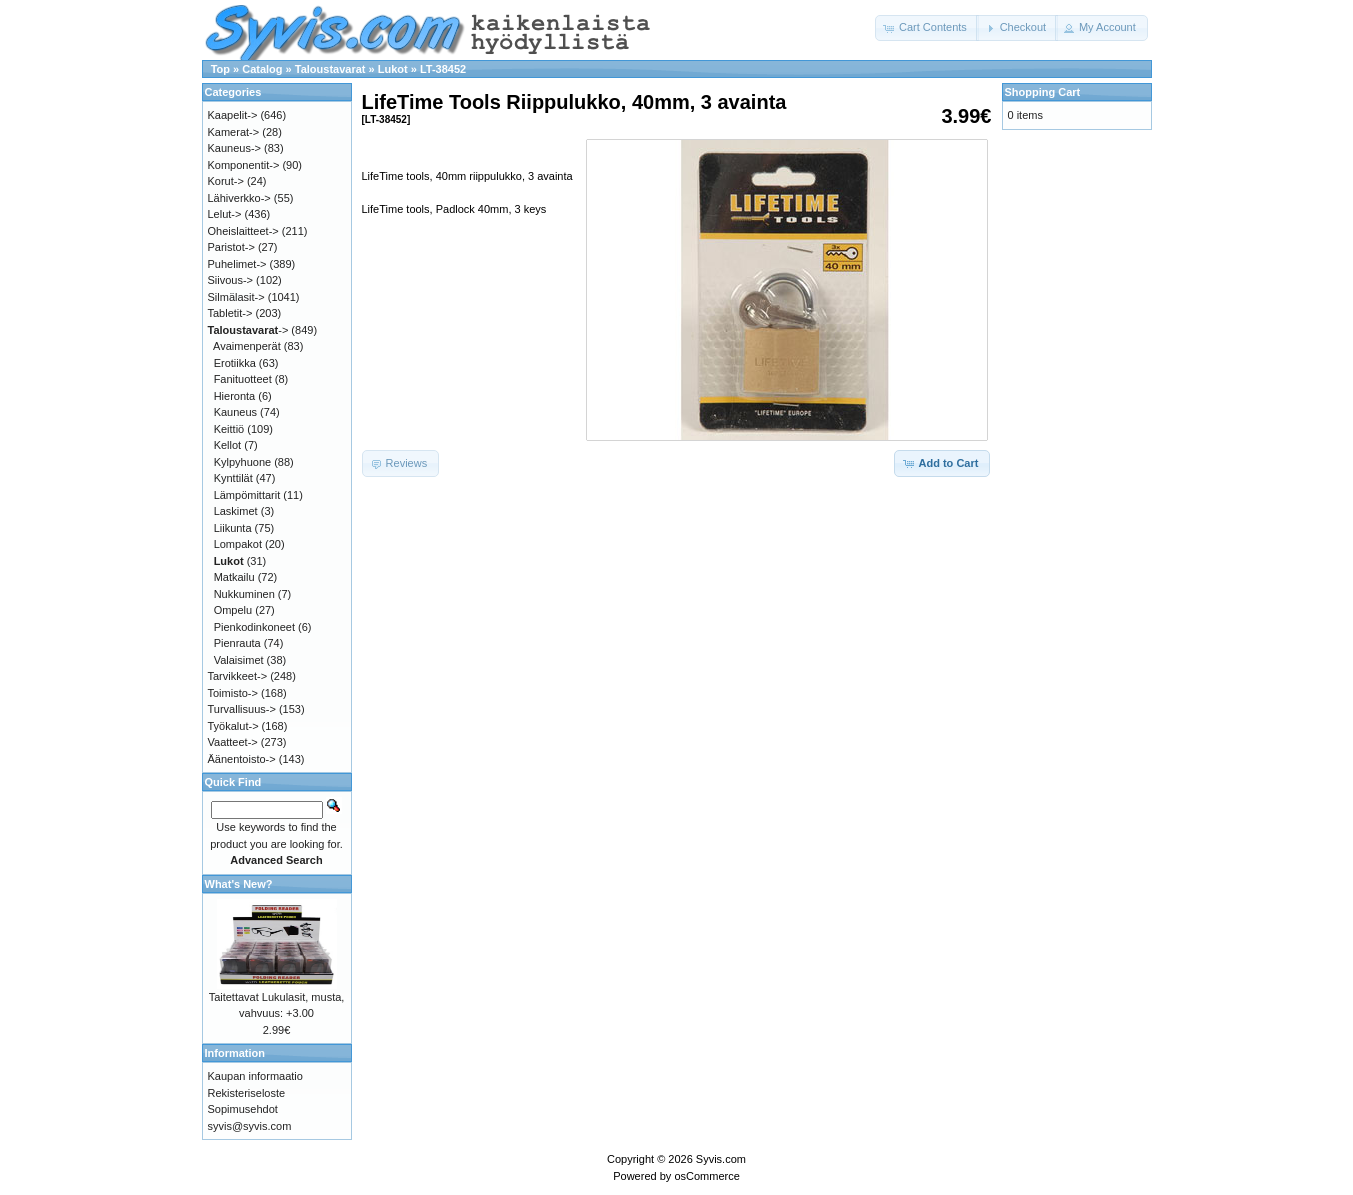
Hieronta (235, 396)
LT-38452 (443, 69)
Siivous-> (231, 280)
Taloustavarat (330, 69)
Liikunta (233, 528)
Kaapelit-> (233, 115)
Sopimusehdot (243, 1109)
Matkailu (234, 577)
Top (220, 69)
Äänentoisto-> (242, 759)
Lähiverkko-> (239, 198)
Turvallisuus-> (242, 709)
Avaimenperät (247, 346)
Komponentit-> (244, 165)
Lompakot (238, 544)
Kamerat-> (234, 132)
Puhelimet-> (237, 264)
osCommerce (706, 1176)
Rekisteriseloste (247, 1093)
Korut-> (226, 181)
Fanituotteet (243, 379)
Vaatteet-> (233, 742)
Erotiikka (235, 363)
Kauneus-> (235, 148)
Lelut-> (225, 214)
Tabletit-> (230, 313)
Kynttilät (233, 478)
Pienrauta (237, 643)
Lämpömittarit (247, 495)
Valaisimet (239, 660)
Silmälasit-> (236, 297)
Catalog (262, 69)
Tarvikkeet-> (238, 676)
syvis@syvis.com (250, 1126)
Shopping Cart (1043, 92)
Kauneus (235, 412)
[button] (927, 28)
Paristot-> (231, 247)
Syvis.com (721, 1159)
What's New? (239, 884)
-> (248, 330)
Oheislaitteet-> (243, 231)
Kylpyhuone (243, 462)
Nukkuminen (244, 594)
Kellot (228, 445)
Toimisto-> (233, 693)
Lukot (393, 69)
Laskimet (236, 511)
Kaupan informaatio (255, 1076)
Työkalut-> (233, 726)
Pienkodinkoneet (254, 627)
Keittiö (229, 429)
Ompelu (233, 610)
